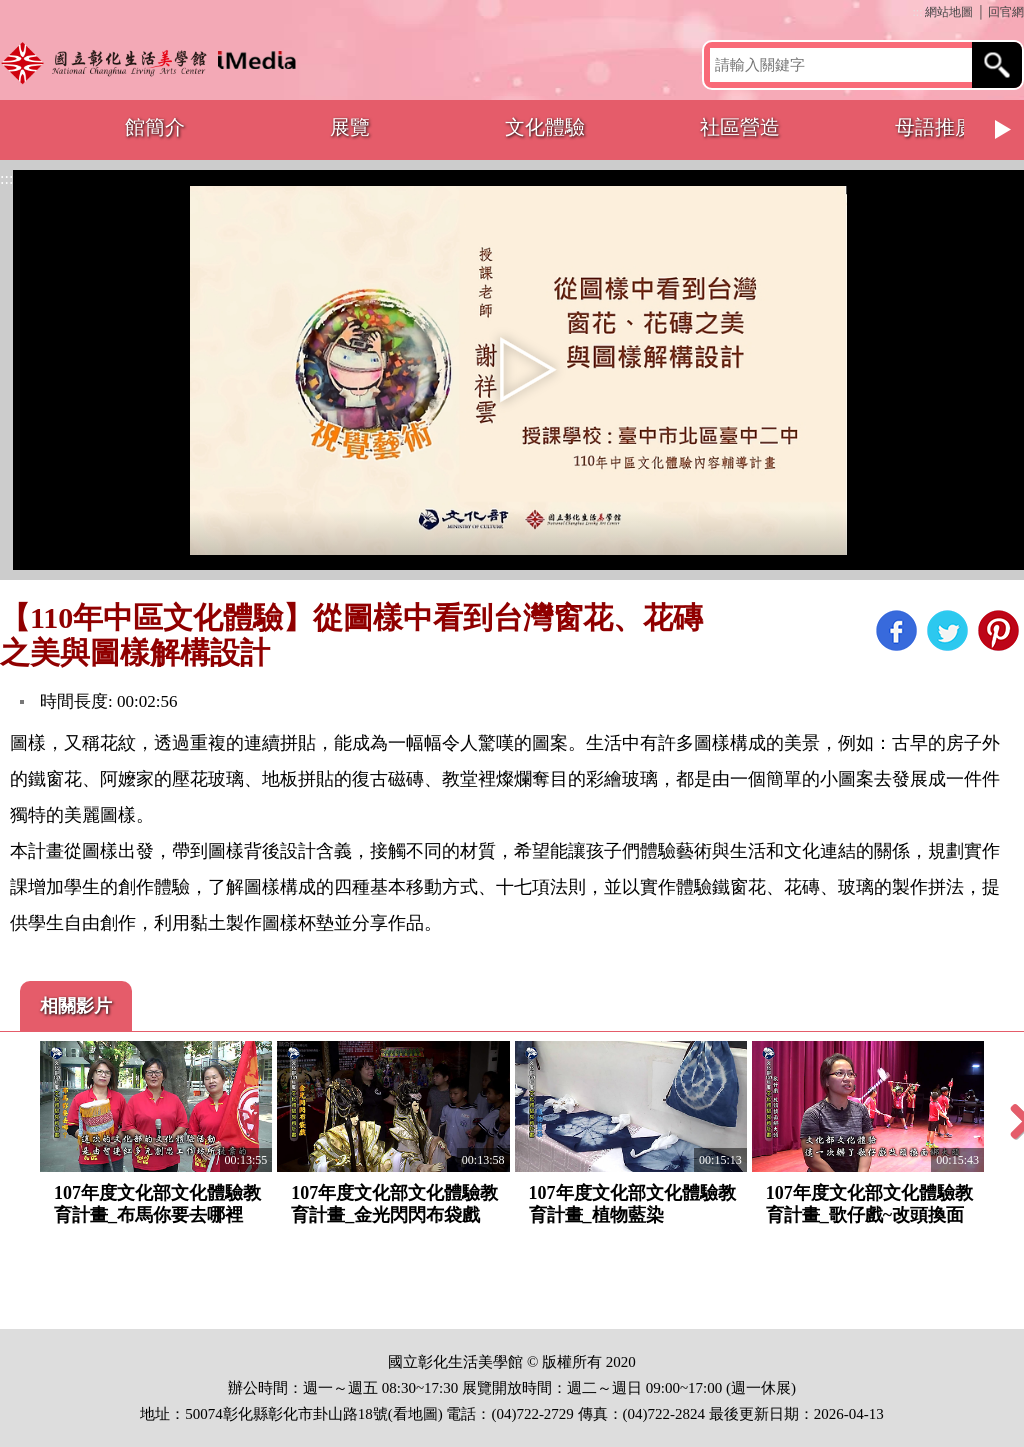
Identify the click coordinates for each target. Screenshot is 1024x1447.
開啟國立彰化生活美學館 (153, 62)
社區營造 (740, 127)
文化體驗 (545, 127)
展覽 (350, 127)
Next (1004, 130)
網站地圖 (949, 12)
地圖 (423, 1414)
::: (917, 12)
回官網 (1006, 12)
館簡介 (155, 127)
